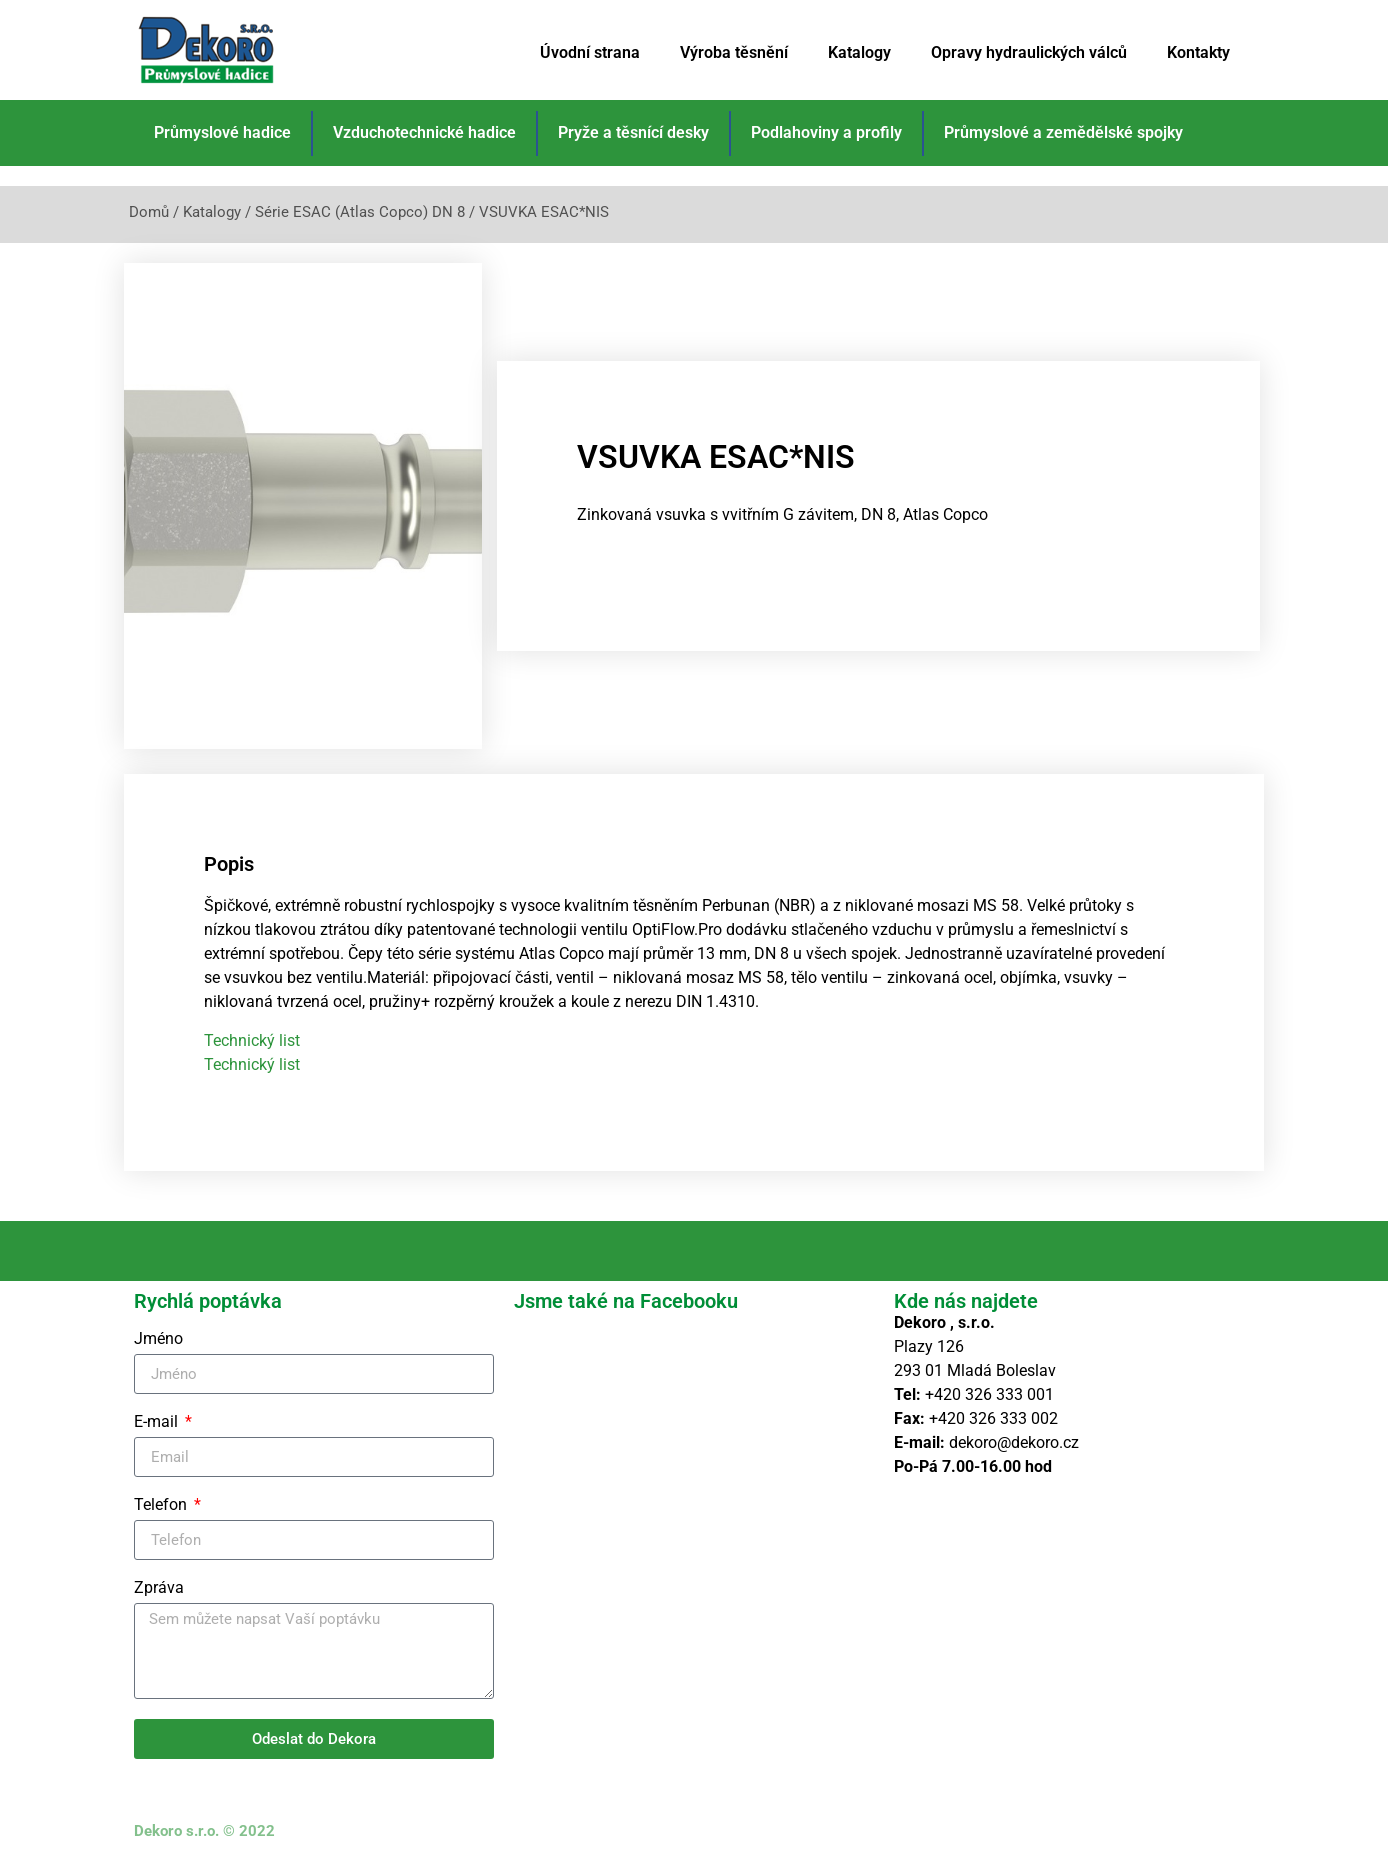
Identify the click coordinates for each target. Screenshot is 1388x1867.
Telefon (162, 1505)
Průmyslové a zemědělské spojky (1063, 132)
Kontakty (1198, 52)
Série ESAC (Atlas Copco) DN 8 (360, 212)
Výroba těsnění (734, 52)
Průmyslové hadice (222, 132)
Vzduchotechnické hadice (424, 132)
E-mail (158, 1422)
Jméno (158, 1339)
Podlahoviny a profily (826, 132)
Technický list (252, 1040)
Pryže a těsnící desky (633, 132)
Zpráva (159, 1588)
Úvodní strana (590, 52)
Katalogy (859, 52)
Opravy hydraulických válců (1029, 52)
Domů (149, 212)
